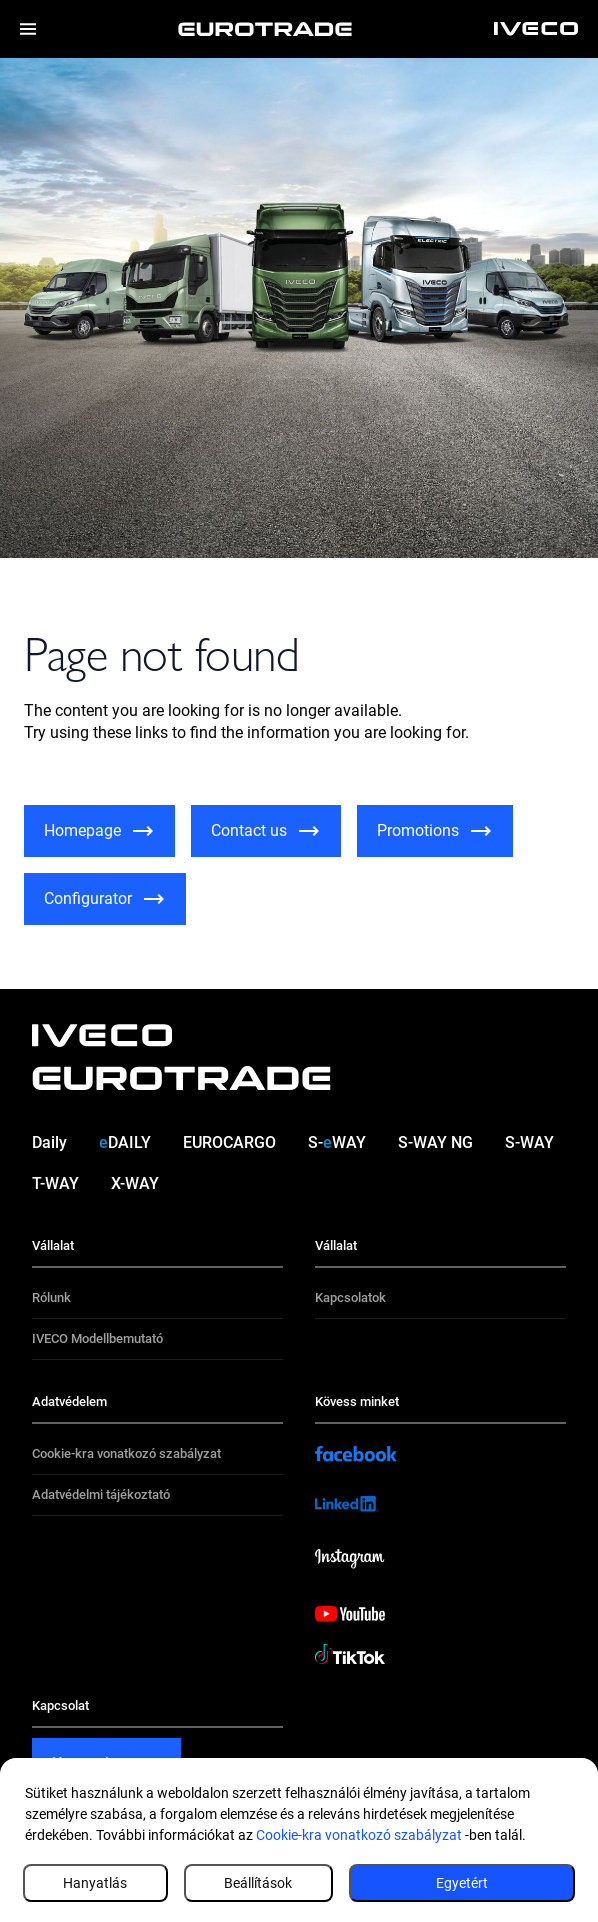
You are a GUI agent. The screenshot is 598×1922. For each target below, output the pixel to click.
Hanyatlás (95, 1883)
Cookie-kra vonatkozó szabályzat (359, 1835)
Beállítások (258, 1883)
